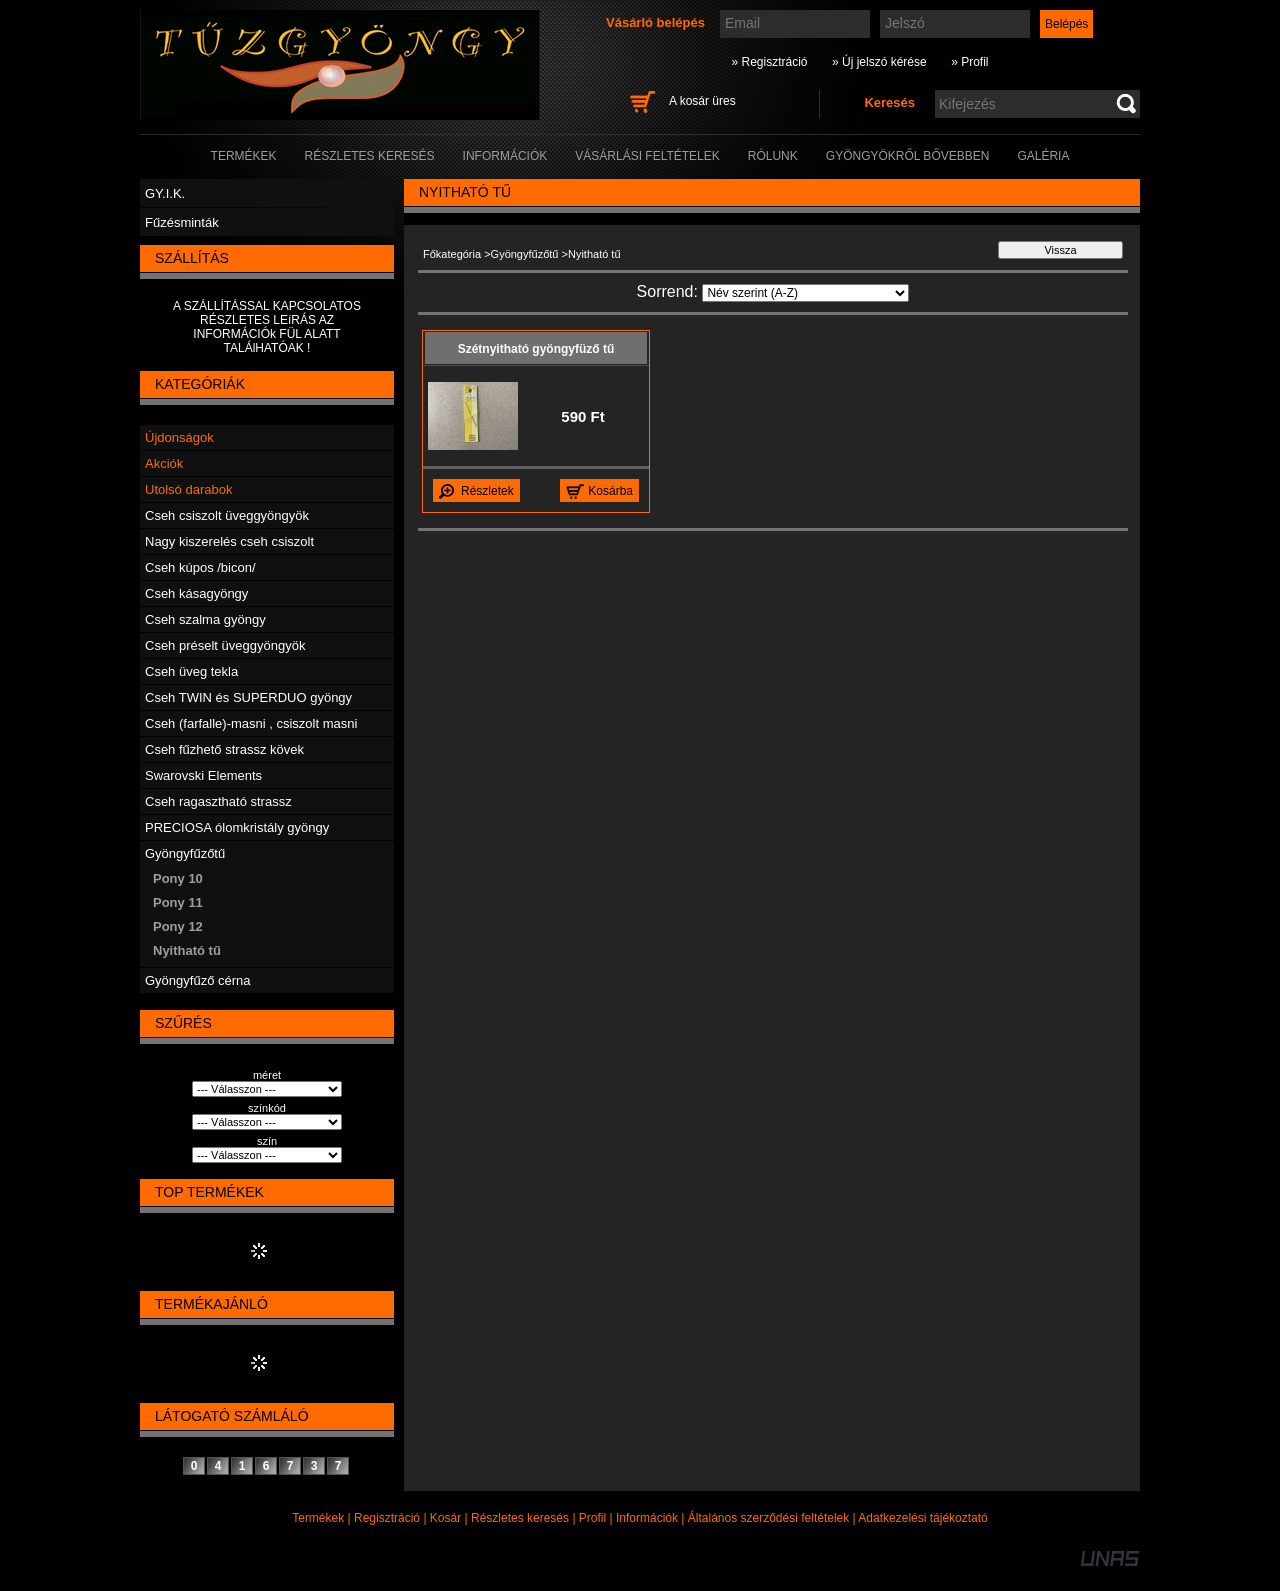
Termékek (318, 1518)
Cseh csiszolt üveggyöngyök (227, 515)
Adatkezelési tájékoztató (922, 1518)
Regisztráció (387, 1518)
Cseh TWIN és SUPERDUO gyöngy (248, 697)
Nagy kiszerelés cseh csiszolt (229, 541)
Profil (592, 1518)
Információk (647, 1518)
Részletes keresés (520, 1518)
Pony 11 (178, 902)
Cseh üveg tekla (191, 671)
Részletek (487, 491)
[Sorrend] (805, 293)
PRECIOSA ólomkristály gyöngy (237, 827)
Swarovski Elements (203, 775)
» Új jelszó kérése (879, 62)
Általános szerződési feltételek (768, 1518)
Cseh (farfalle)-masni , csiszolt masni (251, 723)
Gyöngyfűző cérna (198, 980)
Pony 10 (178, 878)
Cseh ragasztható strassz (218, 801)
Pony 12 (178, 926)
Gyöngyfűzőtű (185, 853)
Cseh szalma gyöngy (205, 619)
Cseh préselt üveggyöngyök (225, 645)
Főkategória (452, 254)
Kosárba (610, 491)
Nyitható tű (187, 950)
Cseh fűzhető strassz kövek (224, 749)
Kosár (445, 1518)
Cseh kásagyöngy (196, 593)
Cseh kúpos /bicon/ (200, 567)
